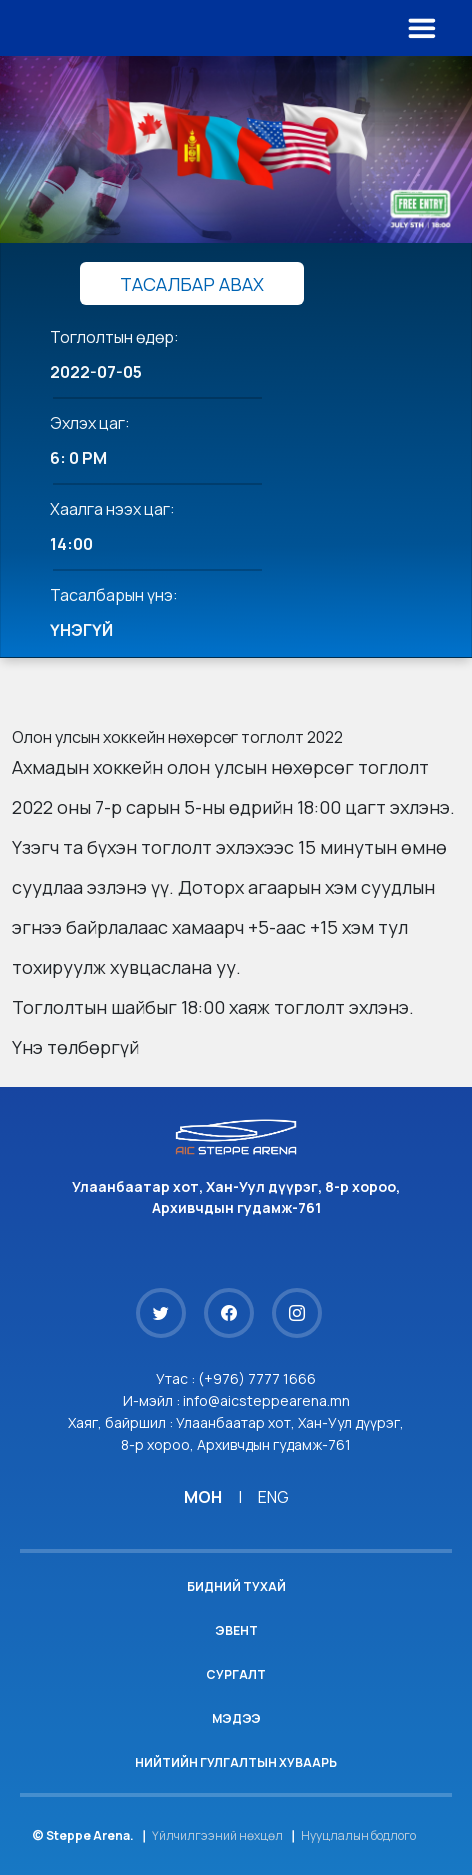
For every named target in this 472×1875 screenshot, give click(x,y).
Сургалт (236, 1674)
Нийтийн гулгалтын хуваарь (236, 1762)
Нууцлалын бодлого (358, 1835)
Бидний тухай (236, 1586)
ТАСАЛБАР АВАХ (192, 284)
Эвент (236, 1630)
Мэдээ (236, 1718)
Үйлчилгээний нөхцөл (217, 1835)
